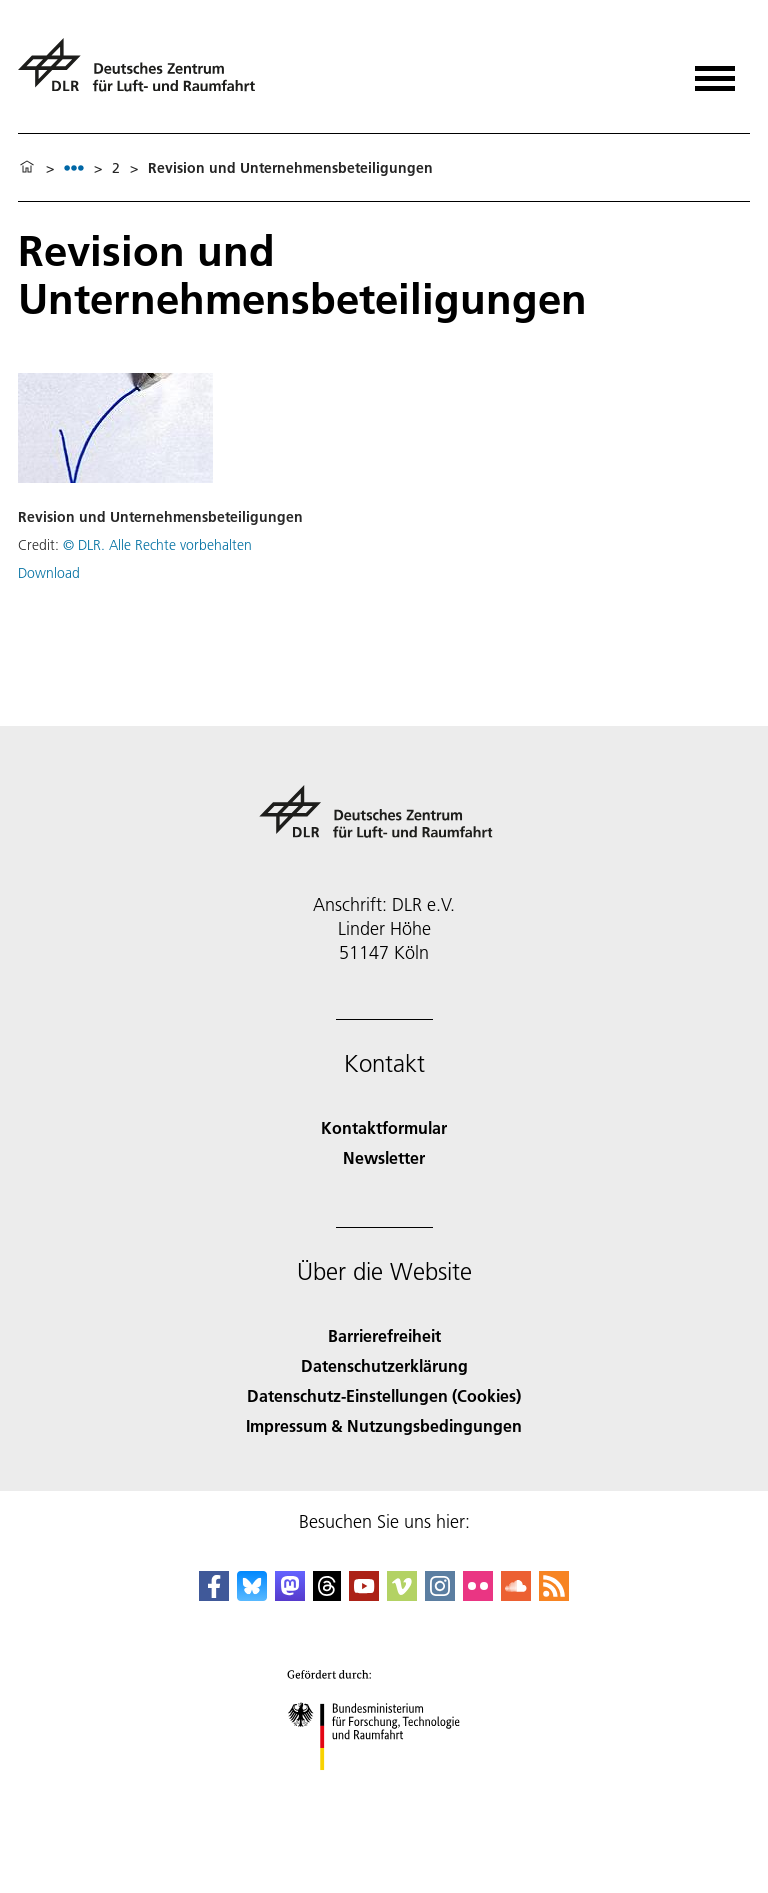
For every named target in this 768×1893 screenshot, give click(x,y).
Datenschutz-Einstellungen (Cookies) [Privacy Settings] (384, 1395)
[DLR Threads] (327, 1594)
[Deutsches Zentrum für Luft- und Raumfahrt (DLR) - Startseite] (144, 73)
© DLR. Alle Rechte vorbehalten (157, 545)
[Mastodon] (290, 1594)
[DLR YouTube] (364, 1594)
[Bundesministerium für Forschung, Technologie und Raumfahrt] (384, 1787)
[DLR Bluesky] (252, 1594)
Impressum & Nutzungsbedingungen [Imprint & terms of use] (384, 1425)
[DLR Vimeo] (402, 1594)
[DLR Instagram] (440, 1594)
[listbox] (74, 167)
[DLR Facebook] (214, 1594)
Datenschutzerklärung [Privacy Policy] (384, 1365)
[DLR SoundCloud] (516, 1594)
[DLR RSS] (554, 1594)
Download (49, 573)
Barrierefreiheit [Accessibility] (384, 1335)
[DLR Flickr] (478, 1594)
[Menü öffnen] (715, 71)
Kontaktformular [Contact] (384, 1127)
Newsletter (384, 1157)
